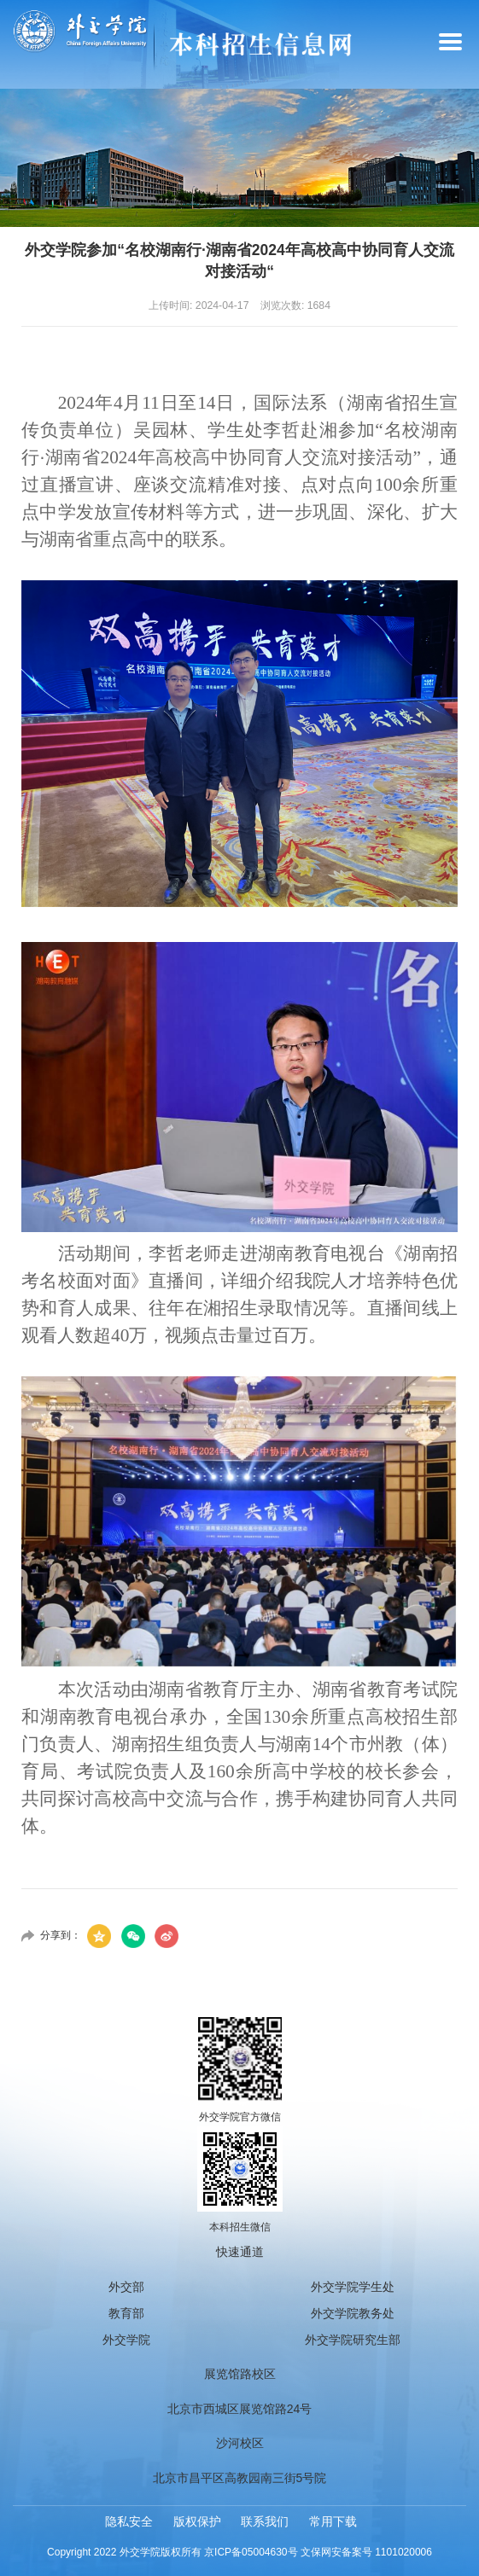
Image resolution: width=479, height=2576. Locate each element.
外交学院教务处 (352, 2313)
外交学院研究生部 (352, 2339)
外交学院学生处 (352, 2287)
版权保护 (197, 2521)
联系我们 (265, 2521)
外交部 (126, 2287)
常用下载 (333, 2521)
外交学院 (126, 2339)
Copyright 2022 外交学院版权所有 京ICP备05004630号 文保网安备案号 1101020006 (239, 2552)
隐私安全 (129, 2521)
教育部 (126, 2313)
